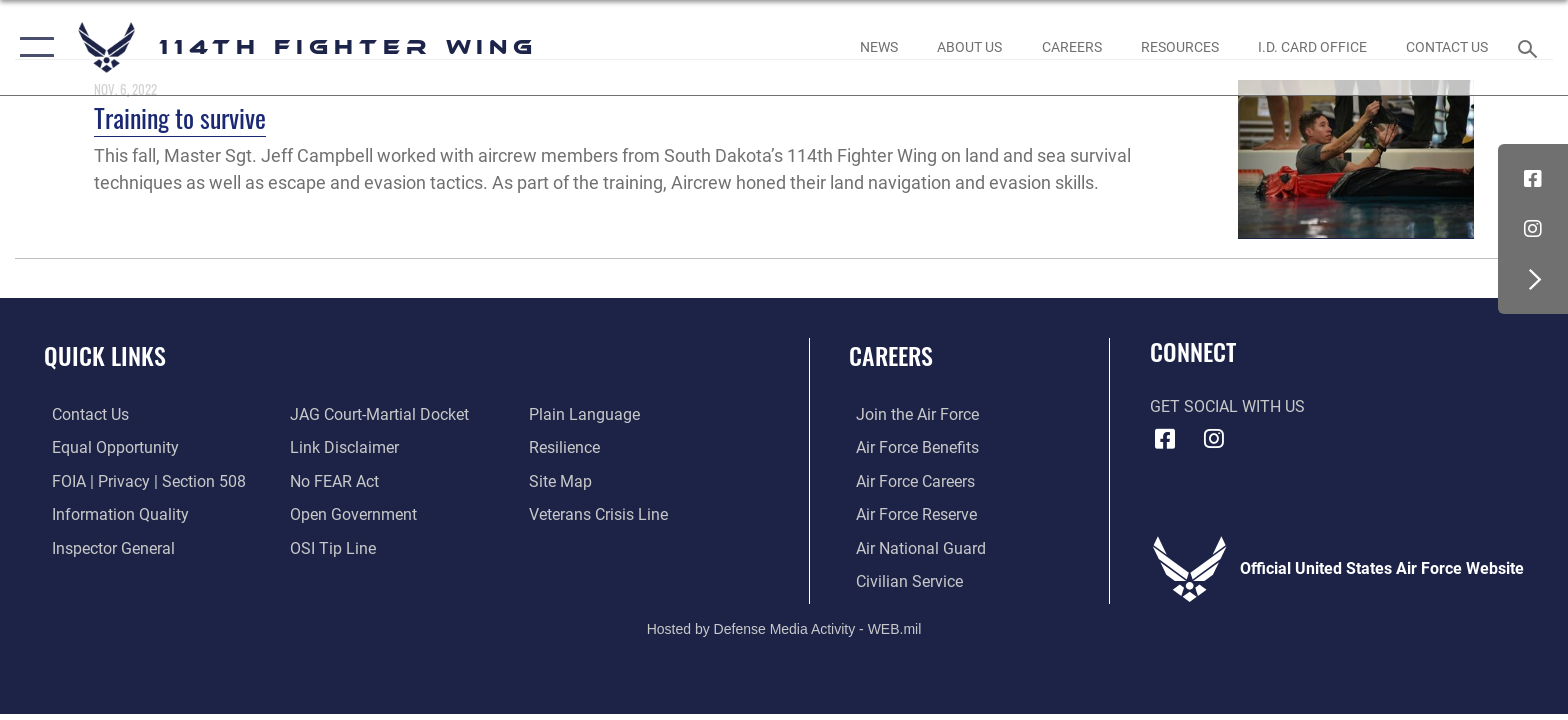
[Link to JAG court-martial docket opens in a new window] (377, 414)
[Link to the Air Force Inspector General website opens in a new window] (105, 547)
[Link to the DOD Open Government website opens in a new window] (351, 514)
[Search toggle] (1530, 47)
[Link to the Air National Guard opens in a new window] (914, 547)
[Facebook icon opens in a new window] (1533, 179)
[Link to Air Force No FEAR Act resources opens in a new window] (332, 480)
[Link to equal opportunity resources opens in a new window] (107, 447)
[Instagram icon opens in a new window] (1533, 229)
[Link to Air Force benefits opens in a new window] (910, 447)
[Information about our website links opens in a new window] (342, 447)
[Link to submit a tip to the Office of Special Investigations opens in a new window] (331, 547)
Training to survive (180, 117)
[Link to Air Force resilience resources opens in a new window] (566, 447)
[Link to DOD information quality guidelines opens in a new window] (112, 514)
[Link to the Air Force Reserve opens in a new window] (909, 514)
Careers (891, 355)
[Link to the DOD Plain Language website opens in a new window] (586, 414)
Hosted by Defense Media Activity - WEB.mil (784, 628)
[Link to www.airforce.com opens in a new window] (910, 414)
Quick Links (105, 355)
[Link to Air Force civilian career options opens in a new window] (902, 580)
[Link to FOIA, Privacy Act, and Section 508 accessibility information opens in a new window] (141, 480)
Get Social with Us (1227, 406)
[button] (32, 47)
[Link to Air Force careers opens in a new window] (908, 480)
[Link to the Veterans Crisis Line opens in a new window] (600, 514)
